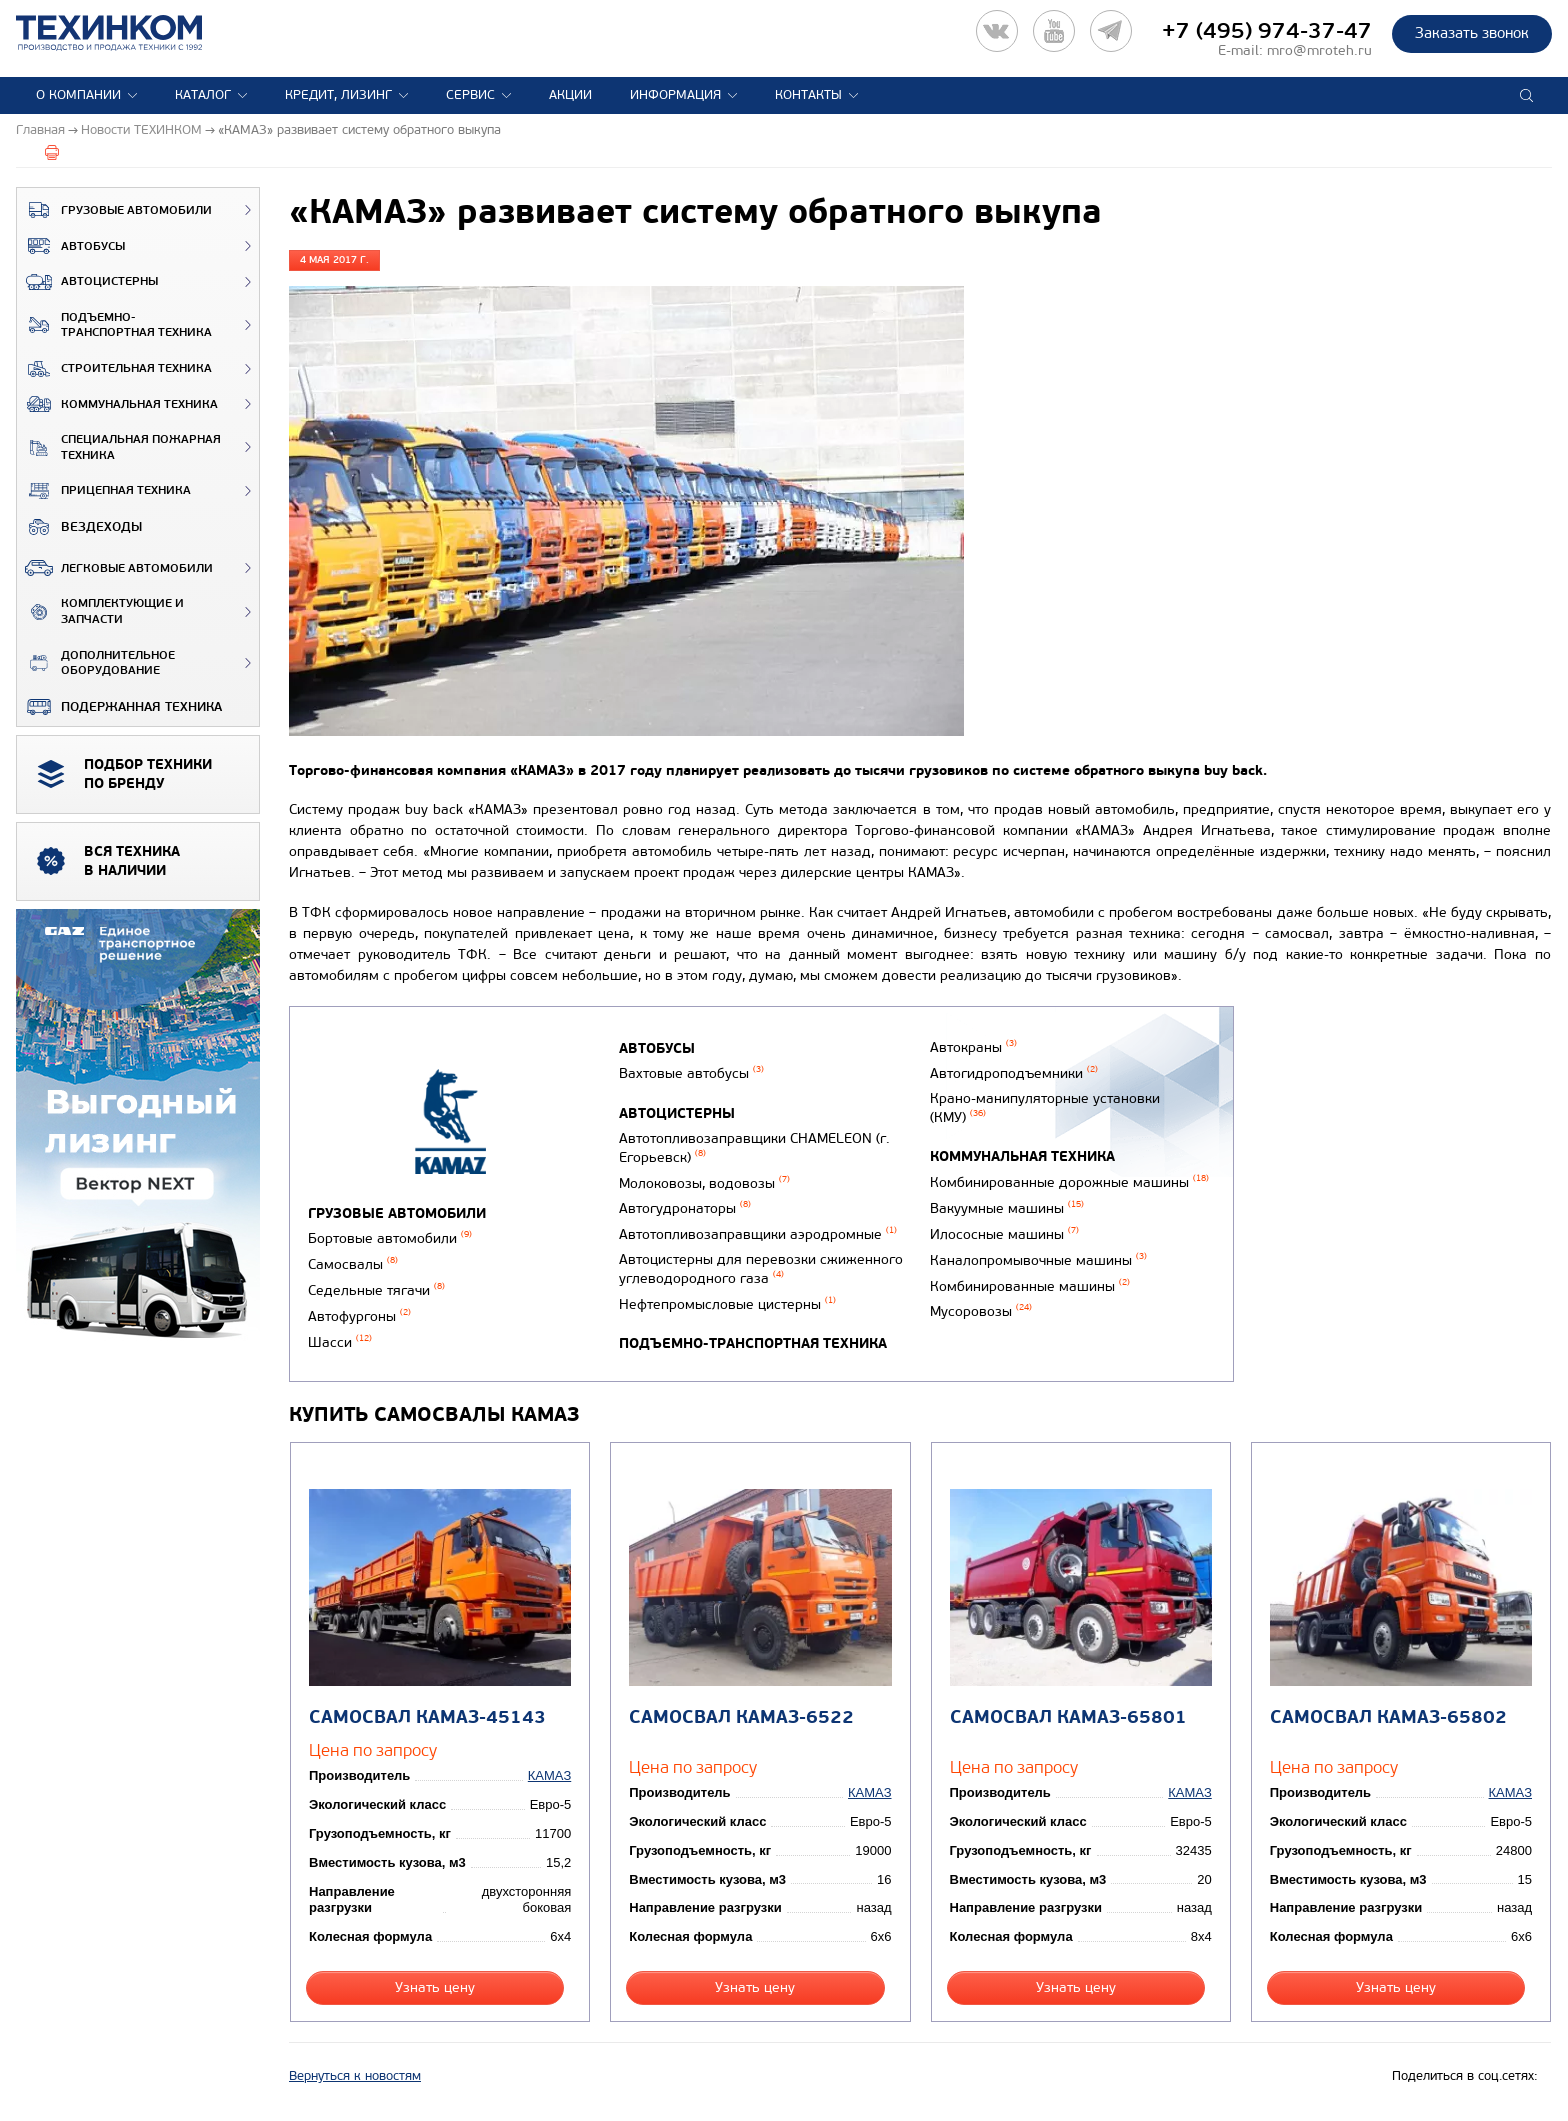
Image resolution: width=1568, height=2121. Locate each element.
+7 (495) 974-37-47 (1267, 31)
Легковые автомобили (115, 568)
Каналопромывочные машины (1038, 1260)
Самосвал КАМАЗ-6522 (741, 1717)
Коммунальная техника (117, 404)
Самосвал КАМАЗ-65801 (1068, 1717)
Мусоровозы (981, 1311)
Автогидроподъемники (1014, 1073)
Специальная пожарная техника (119, 447)
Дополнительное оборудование (96, 663)
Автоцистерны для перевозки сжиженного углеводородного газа (761, 1269)
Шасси (340, 1342)
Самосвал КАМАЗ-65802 (1388, 1717)
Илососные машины (1004, 1234)
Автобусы (71, 246)
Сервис (470, 95)
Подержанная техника (119, 707)
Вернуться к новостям (355, 2076)
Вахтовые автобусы (691, 1073)
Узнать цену (435, 1987)
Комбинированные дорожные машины (1069, 1182)
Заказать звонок (1472, 33)
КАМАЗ (549, 1775)
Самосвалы (353, 1264)
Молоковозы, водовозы (704, 1183)
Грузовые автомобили (114, 210)
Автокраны (973, 1047)
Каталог (203, 95)
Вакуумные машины (1007, 1208)
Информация (675, 95)
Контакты (808, 95)
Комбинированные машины (1030, 1286)
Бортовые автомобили (390, 1238)
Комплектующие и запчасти (100, 611)
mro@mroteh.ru (1319, 50)
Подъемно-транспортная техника (114, 325)
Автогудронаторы (685, 1208)
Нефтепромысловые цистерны (727, 1304)
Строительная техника (114, 369)
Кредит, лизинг (338, 95)
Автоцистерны (87, 282)
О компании (78, 95)
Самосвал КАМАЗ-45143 (427, 1717)
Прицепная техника (104, 491)
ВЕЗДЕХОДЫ (79, 527)
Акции (570, 95)
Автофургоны (359, 1316)
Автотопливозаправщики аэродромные (758, 1234)
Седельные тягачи (376, 1290)
